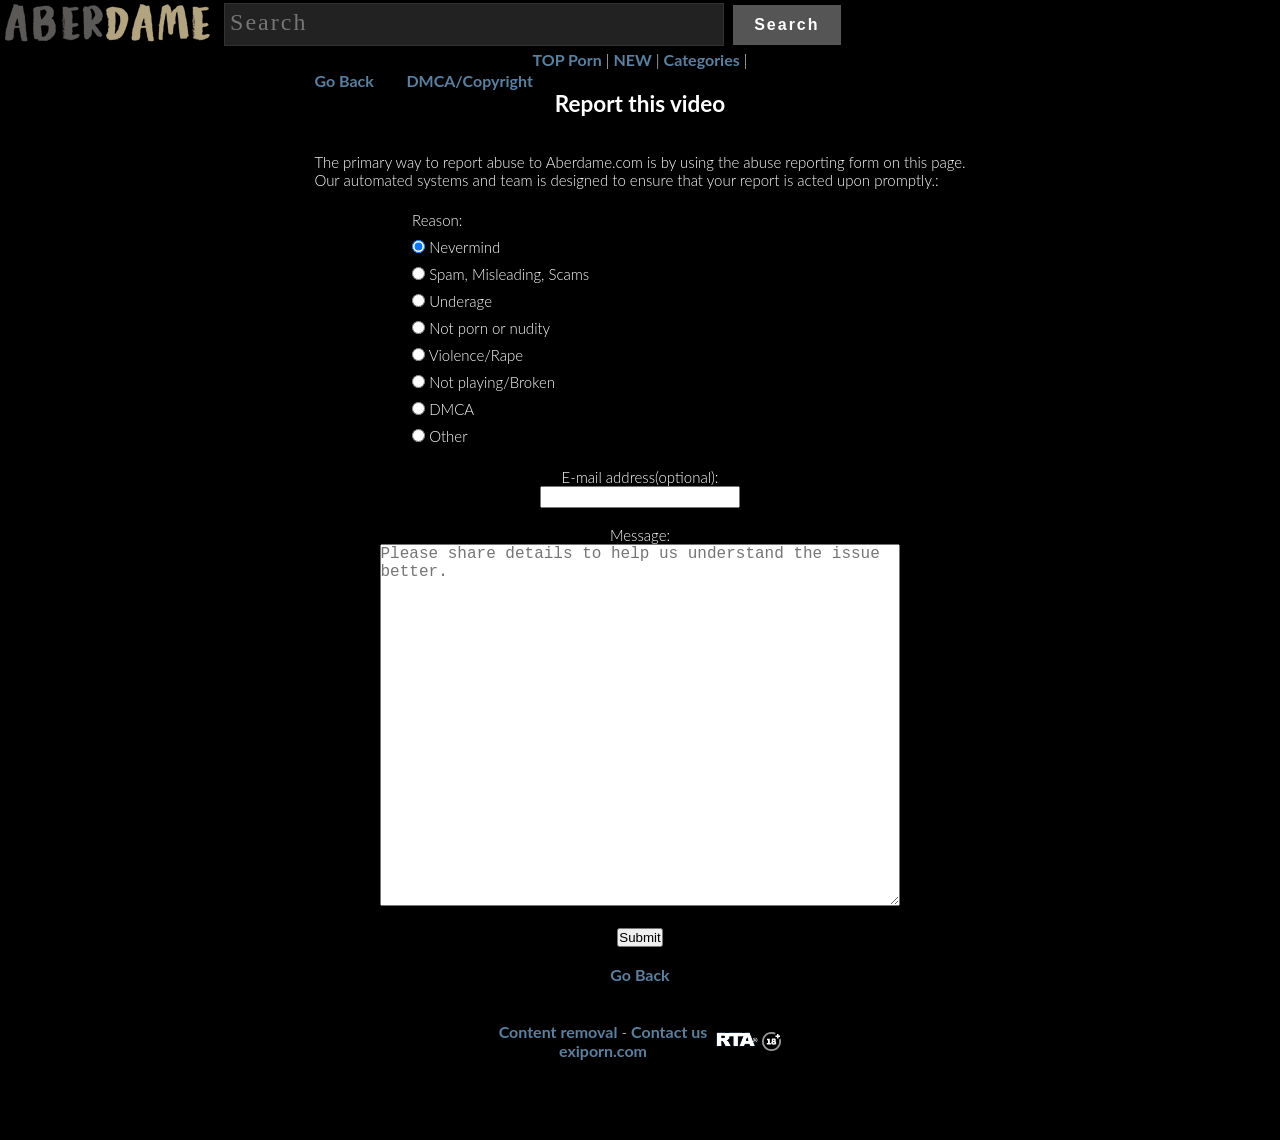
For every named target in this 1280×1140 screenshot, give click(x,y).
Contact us (669, 1111)
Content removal (558, 1111)
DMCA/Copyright (469, 80)
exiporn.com (603, 1130)
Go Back (343, 80)
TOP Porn (567, 59)
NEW (633, 59)
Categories (702, 59)
